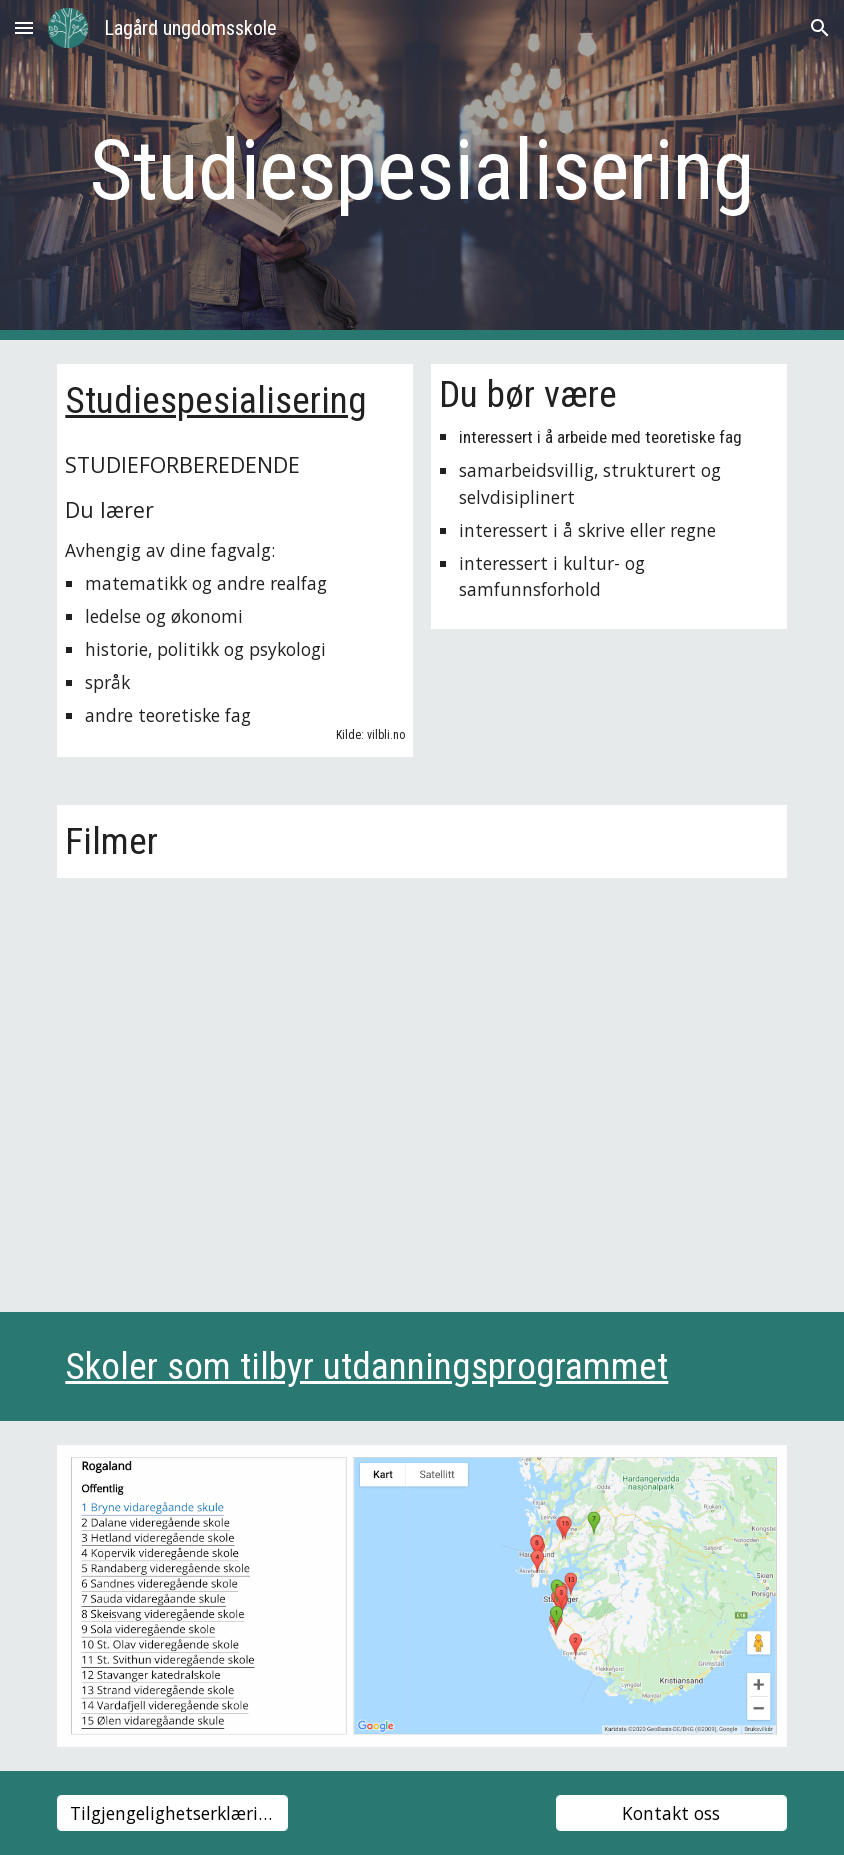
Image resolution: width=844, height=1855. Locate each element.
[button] (24, 27)
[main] (421, 170)
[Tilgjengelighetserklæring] (172, 1813)
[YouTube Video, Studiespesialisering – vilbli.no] (421, 1083)
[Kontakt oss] (671, 1813)
